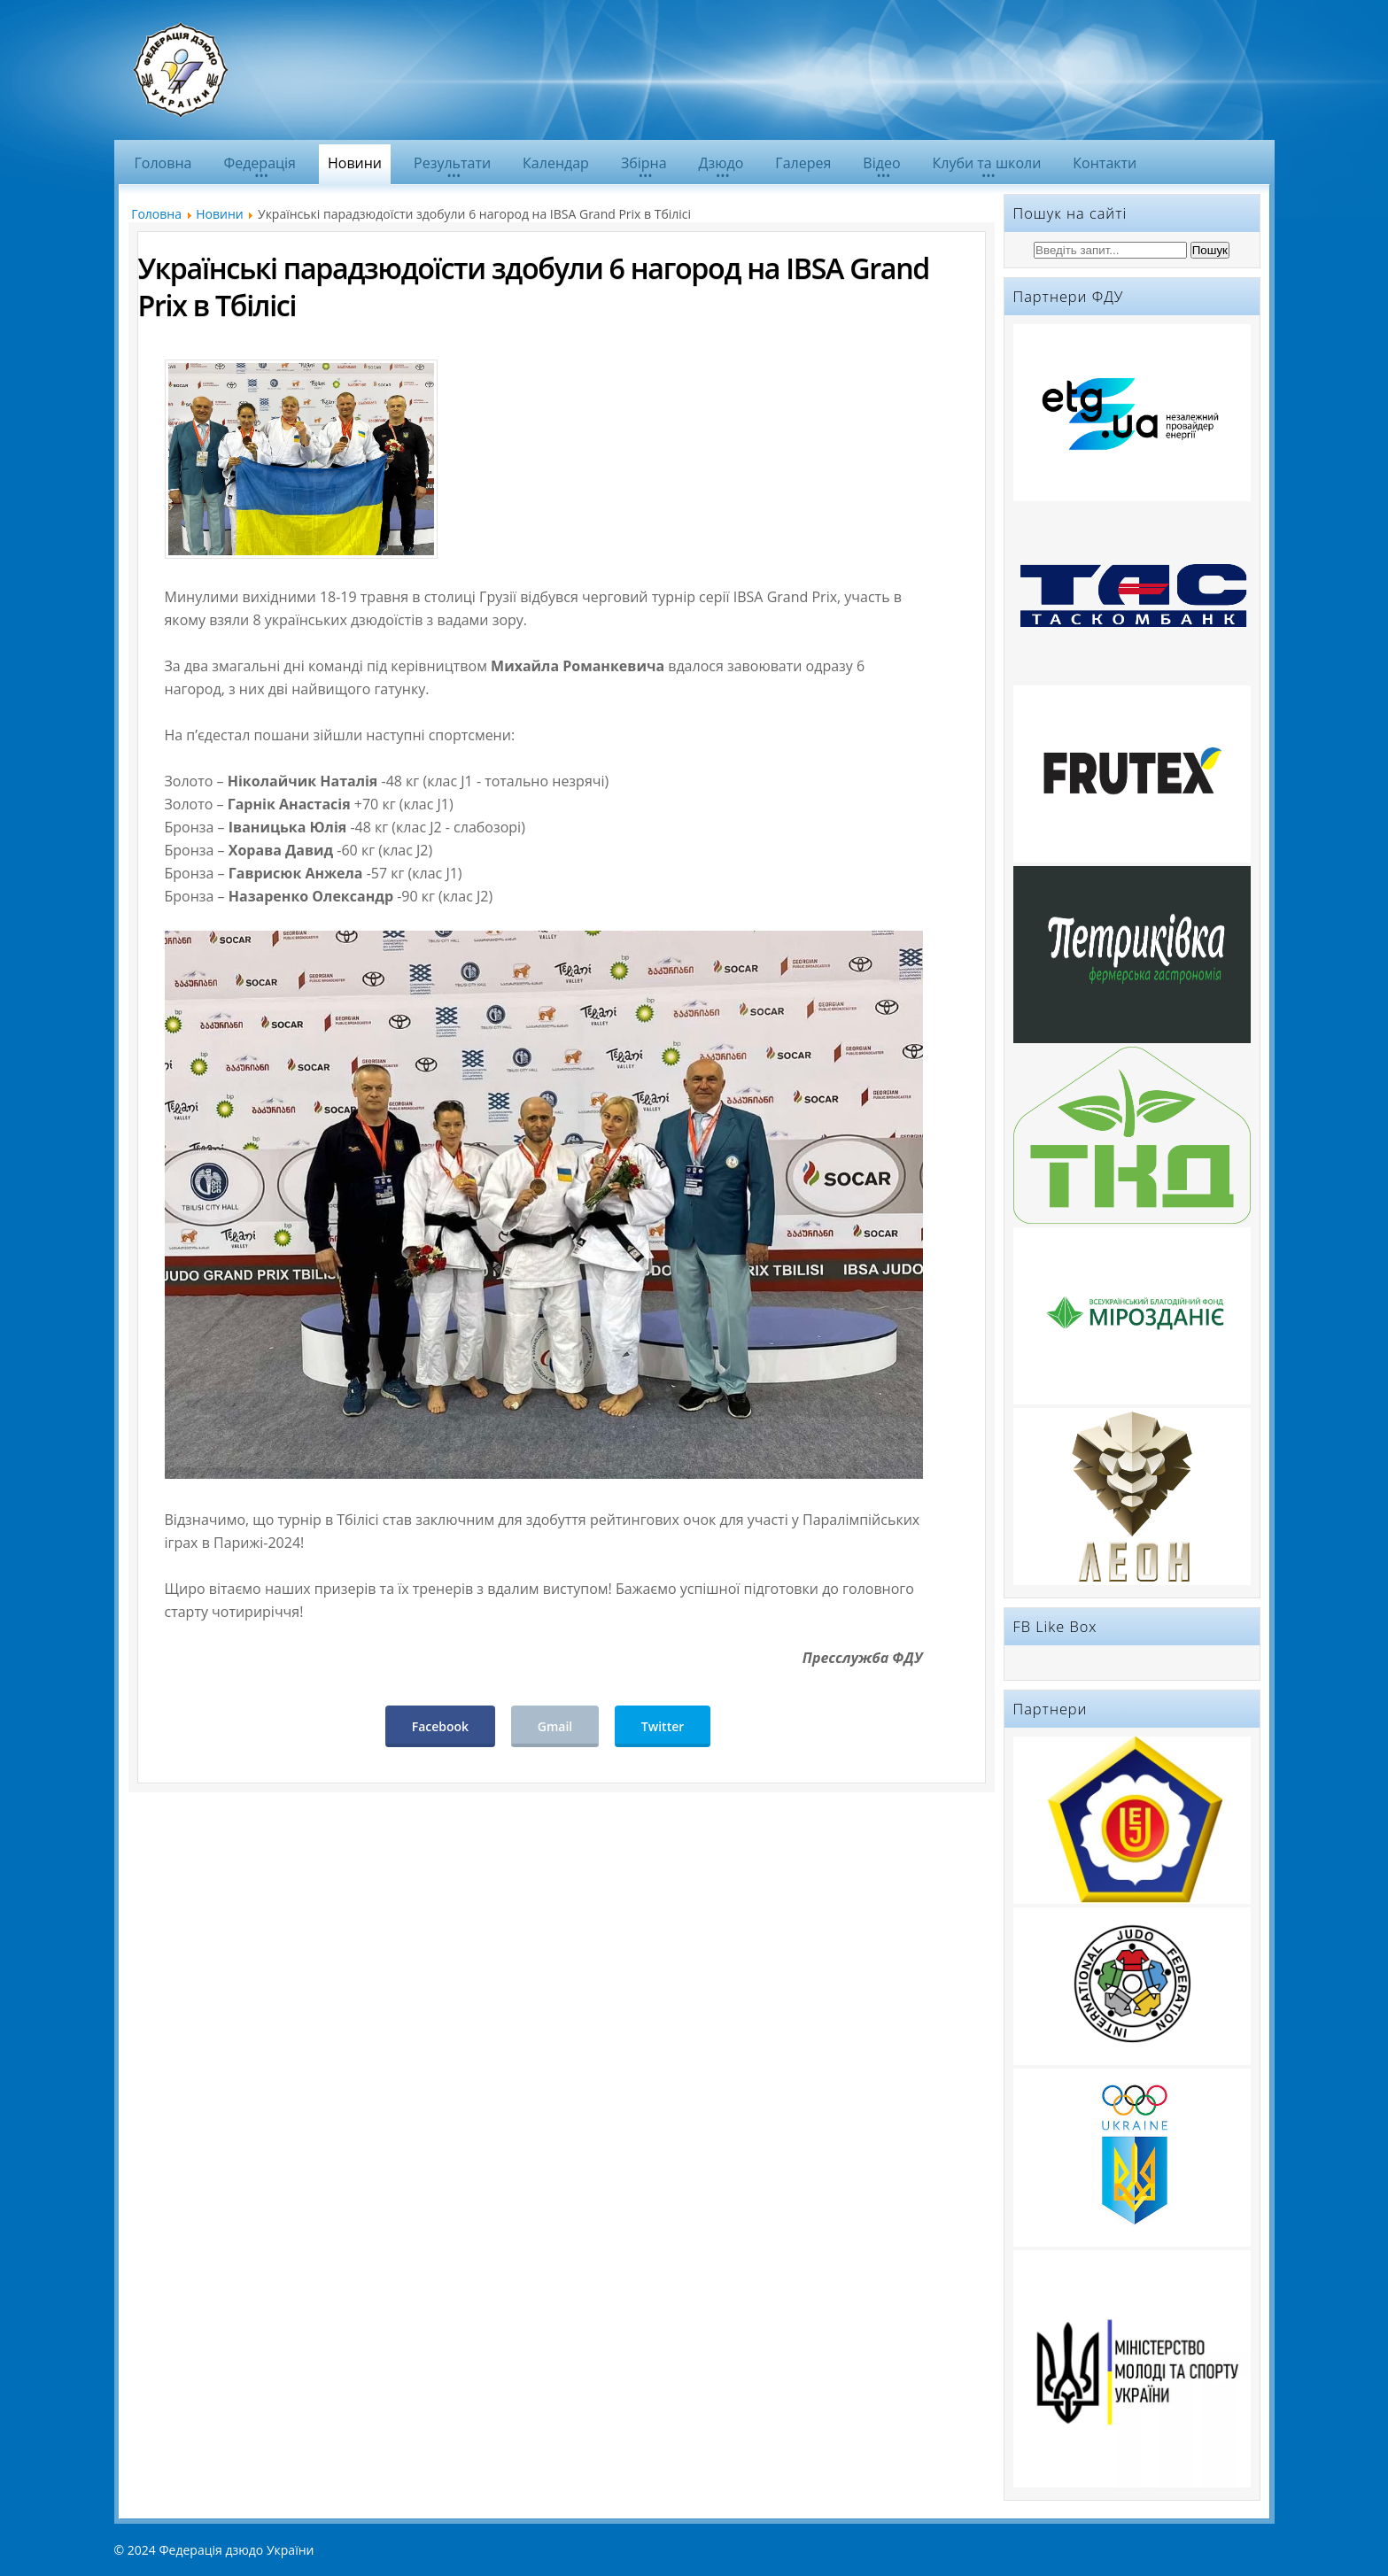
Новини (355, 163)
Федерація (259, 163)
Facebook (440, 1726)
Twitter (662, 1726)
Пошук (1210, 250)
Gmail (555, 1726)
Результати (452, 163)
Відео (881, 163)
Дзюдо (721, 163)
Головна (163, 163)
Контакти (1104, 163)
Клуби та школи (987, 163)
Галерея (803, 163)
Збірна (644, 163)
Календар (556, 163)
